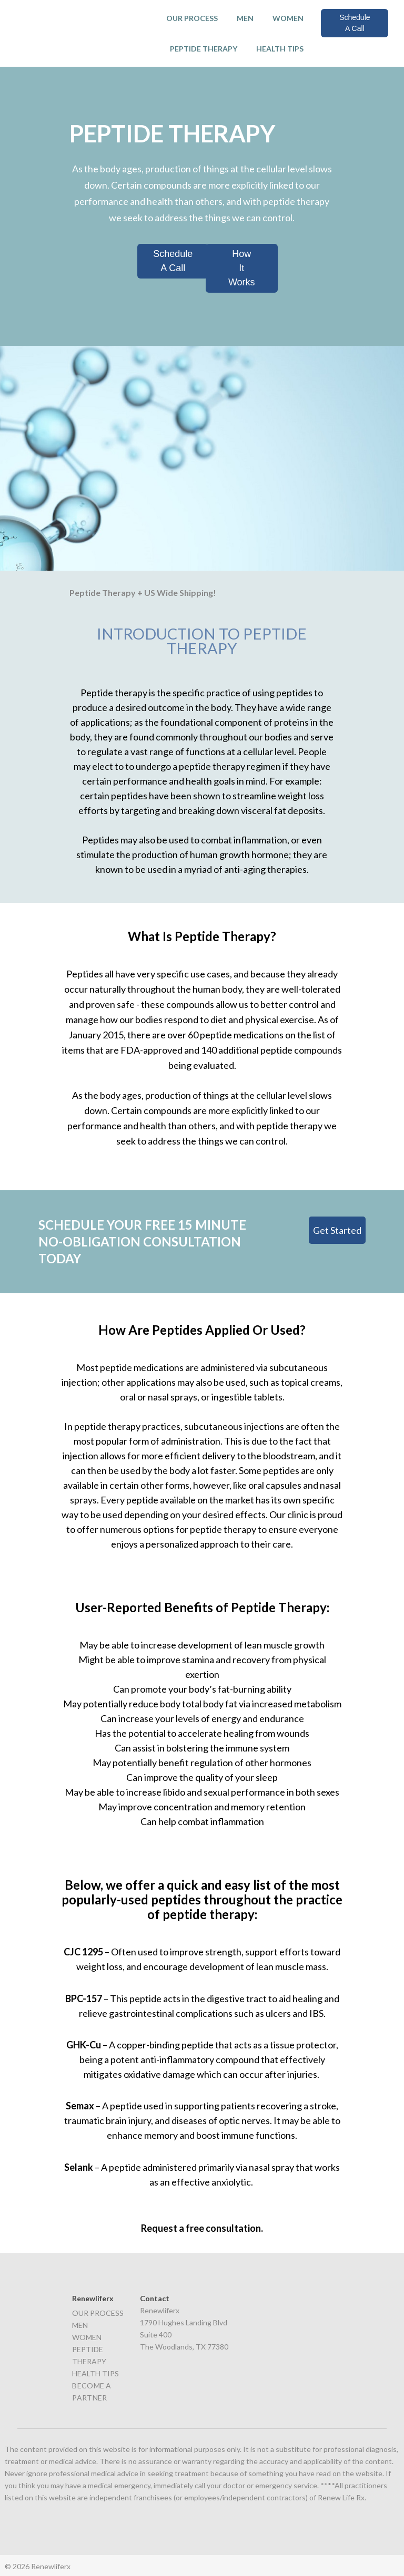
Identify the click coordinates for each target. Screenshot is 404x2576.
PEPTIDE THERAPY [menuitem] (203, 48)
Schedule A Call (354, 23)
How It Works (241, 267)
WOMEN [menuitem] (288, 18)
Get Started (337, 1228)
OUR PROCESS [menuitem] (192, 18)
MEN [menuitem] (245, 18)
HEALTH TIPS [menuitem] (280, 48)
